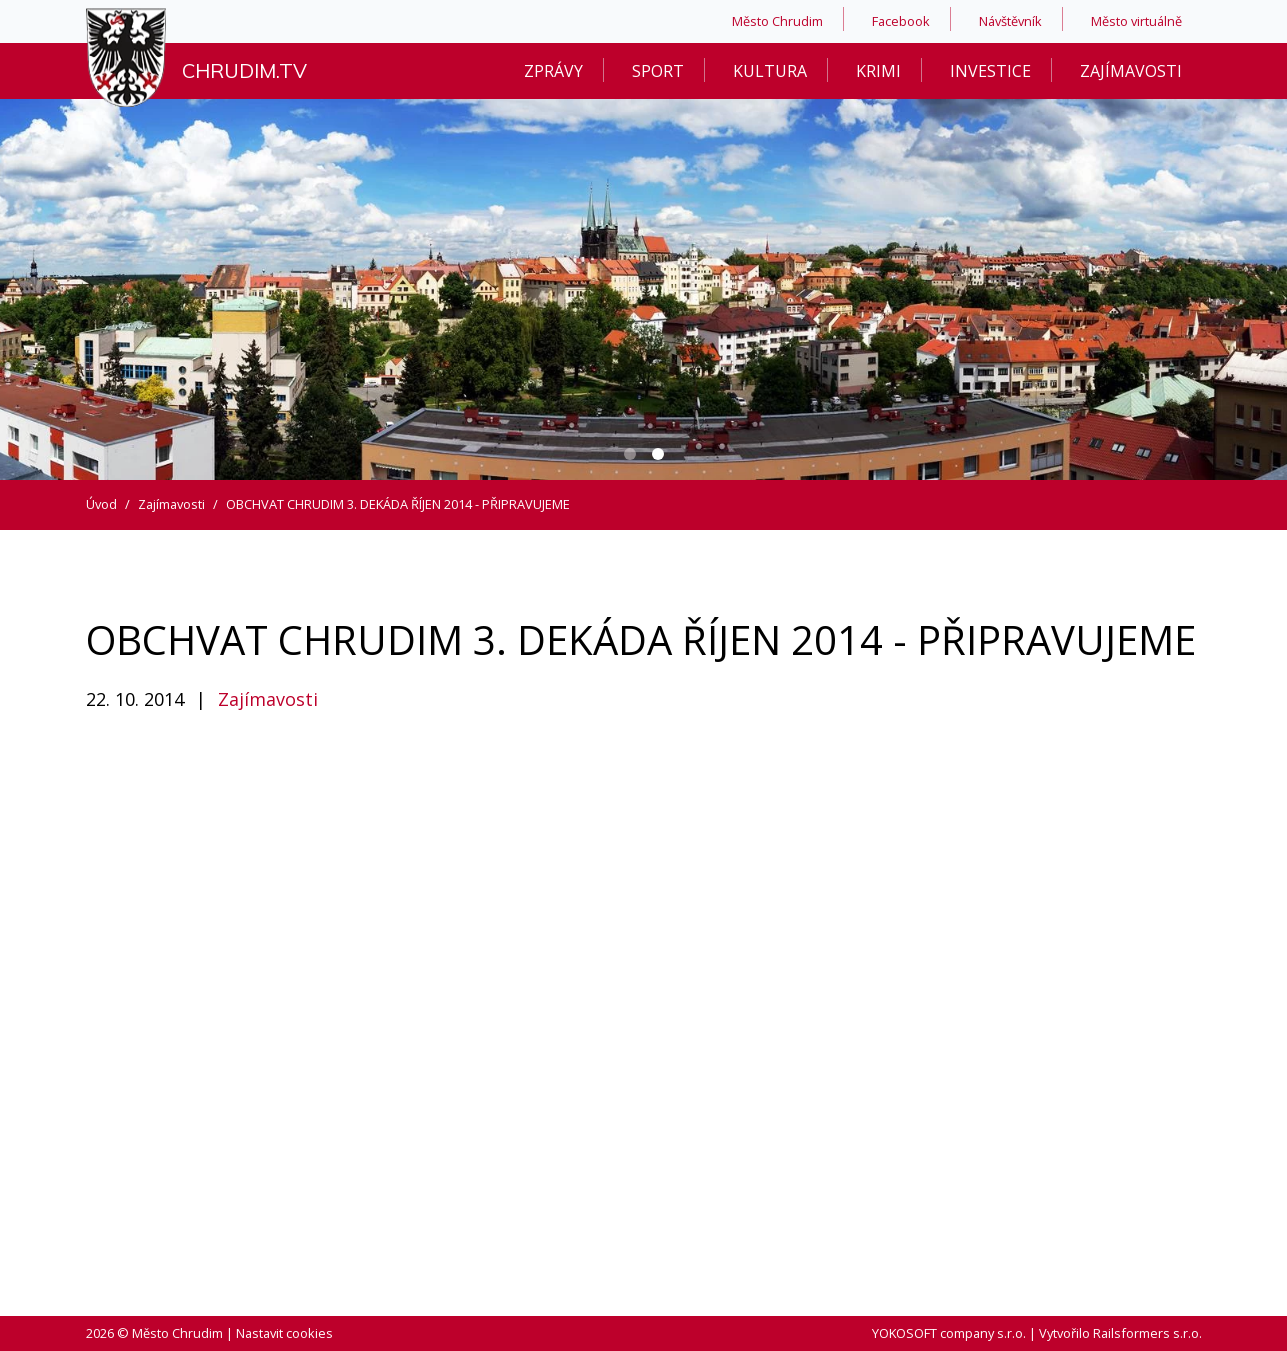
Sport (658, 71)
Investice (990, 71)
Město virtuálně (1136, 21)
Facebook (901, 21)
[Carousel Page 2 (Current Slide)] (658, 454)
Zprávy (553, 71)
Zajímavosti (1131, 71)
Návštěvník (1010, 21)
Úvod (101, 504)
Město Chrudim (777, 21)
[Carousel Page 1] (630, 454)
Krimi (878, 71)
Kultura (770, 71)
